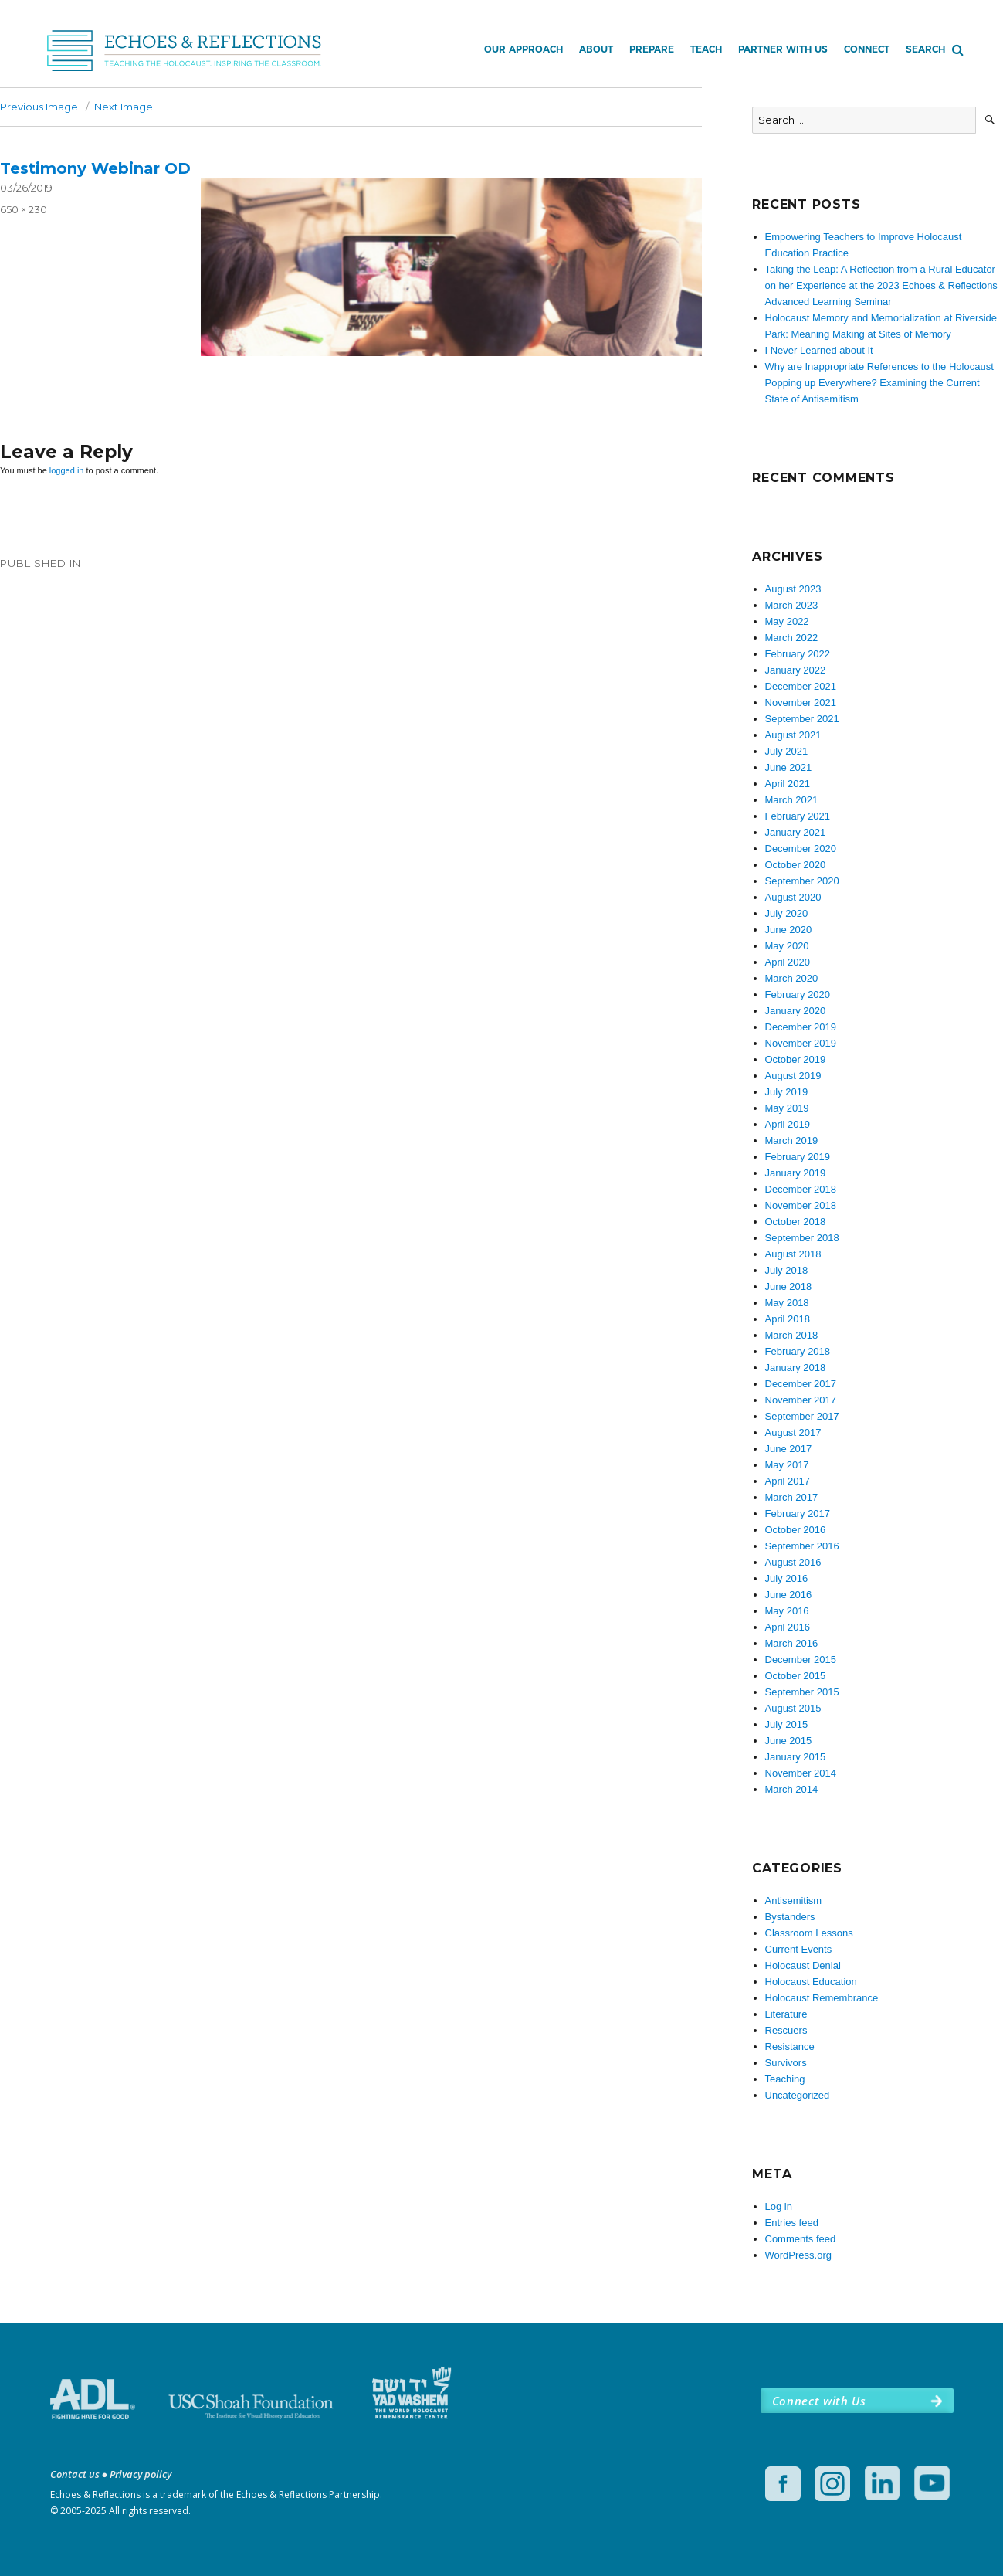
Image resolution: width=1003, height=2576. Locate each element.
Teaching (785, 2079)
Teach (706, 49)
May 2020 (787, 946)
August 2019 (793, 1075)
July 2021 (786, 751)
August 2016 (793, 1562)
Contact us (75, 2474)
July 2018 (786, 1270)
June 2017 (788, 1448)
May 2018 (787, 1302)
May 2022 (787, 621)
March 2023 (791, 605)
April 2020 (788, 962)
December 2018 (801, 1189)
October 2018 (795, 1221)
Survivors (786, 2063)
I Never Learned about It (819, 350)
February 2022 (798, 654)
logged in (66, 470)
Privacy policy (140, 2474)
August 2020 (793, 897)
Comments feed (800, 2239)
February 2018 (798, 1351)
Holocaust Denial (803, 1965)
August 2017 (793, 1432)
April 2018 (788, 1319)
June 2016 (788, 1594)
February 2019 (798, 1156)
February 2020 (798, 994)
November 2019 (801, 1043)
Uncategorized (797, 2095)
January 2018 (795, 1367)
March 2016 (791, 1643)
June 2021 (788, 767)
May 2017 (787, 1465)
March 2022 (791, 637)
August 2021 (793, 735)
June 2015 (788, 1740)
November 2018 (801, 1205)
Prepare (651, 49)
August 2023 (793, 589)
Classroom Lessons (809, 1933)
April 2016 (788, 1627)
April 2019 (788, 1124)
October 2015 (795, 1676)
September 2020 (802, 881)
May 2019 (787, 1108)
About (596, 49)
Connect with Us (819, 2400)
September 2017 (802, 1416)
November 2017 (801, 1400)
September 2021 (802, 719)
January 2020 (795, 1010)
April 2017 (788, 1481)
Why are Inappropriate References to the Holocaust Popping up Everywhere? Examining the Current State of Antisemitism (879, 383)
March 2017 (791, 1497)
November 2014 (801, 1773)
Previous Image (39, 106)
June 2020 (788, 929)
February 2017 (798, 1513)
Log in (778, 2206)
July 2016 (786, 1578)
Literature (786, 2014)
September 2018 (802, 1238)
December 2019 (801, 1027)
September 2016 (802, 1546)
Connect (866, 49)
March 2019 (791, 1140)
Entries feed (791, 2222)
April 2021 (788, 783)
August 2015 (793, 1708)
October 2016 (795, 1530)
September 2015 (802, 1692)
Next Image (123, 106)
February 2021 (798, 816)
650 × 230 (23, 209)
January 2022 (795, 670)
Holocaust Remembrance (822, 1998)
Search (925, 49)
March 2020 (791, 978)
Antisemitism (793, 1900)
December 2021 (801, 686)
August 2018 (793, 1254)
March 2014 (791, 1789)
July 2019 (786, 1092)
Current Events (798, 1949)
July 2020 (786, 913)
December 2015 (801, 1659)
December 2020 (801, 848)
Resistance (790, 2046)
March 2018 (791, 1335)
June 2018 (788, 1286)
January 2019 (795, 1173)
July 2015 (786, 1724)
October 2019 (795, 1059)
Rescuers (786, 2030)
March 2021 (791, 800)
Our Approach (523, 49)
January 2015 (795, 1757)
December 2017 (801, 1384)
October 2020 (795, 865)
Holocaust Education (811, 1981)
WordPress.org (798, 2255)
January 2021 (795, 832)
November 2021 (801, 702)
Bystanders (790, 1917)
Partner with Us (783, 49)
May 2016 (787, 1611)
